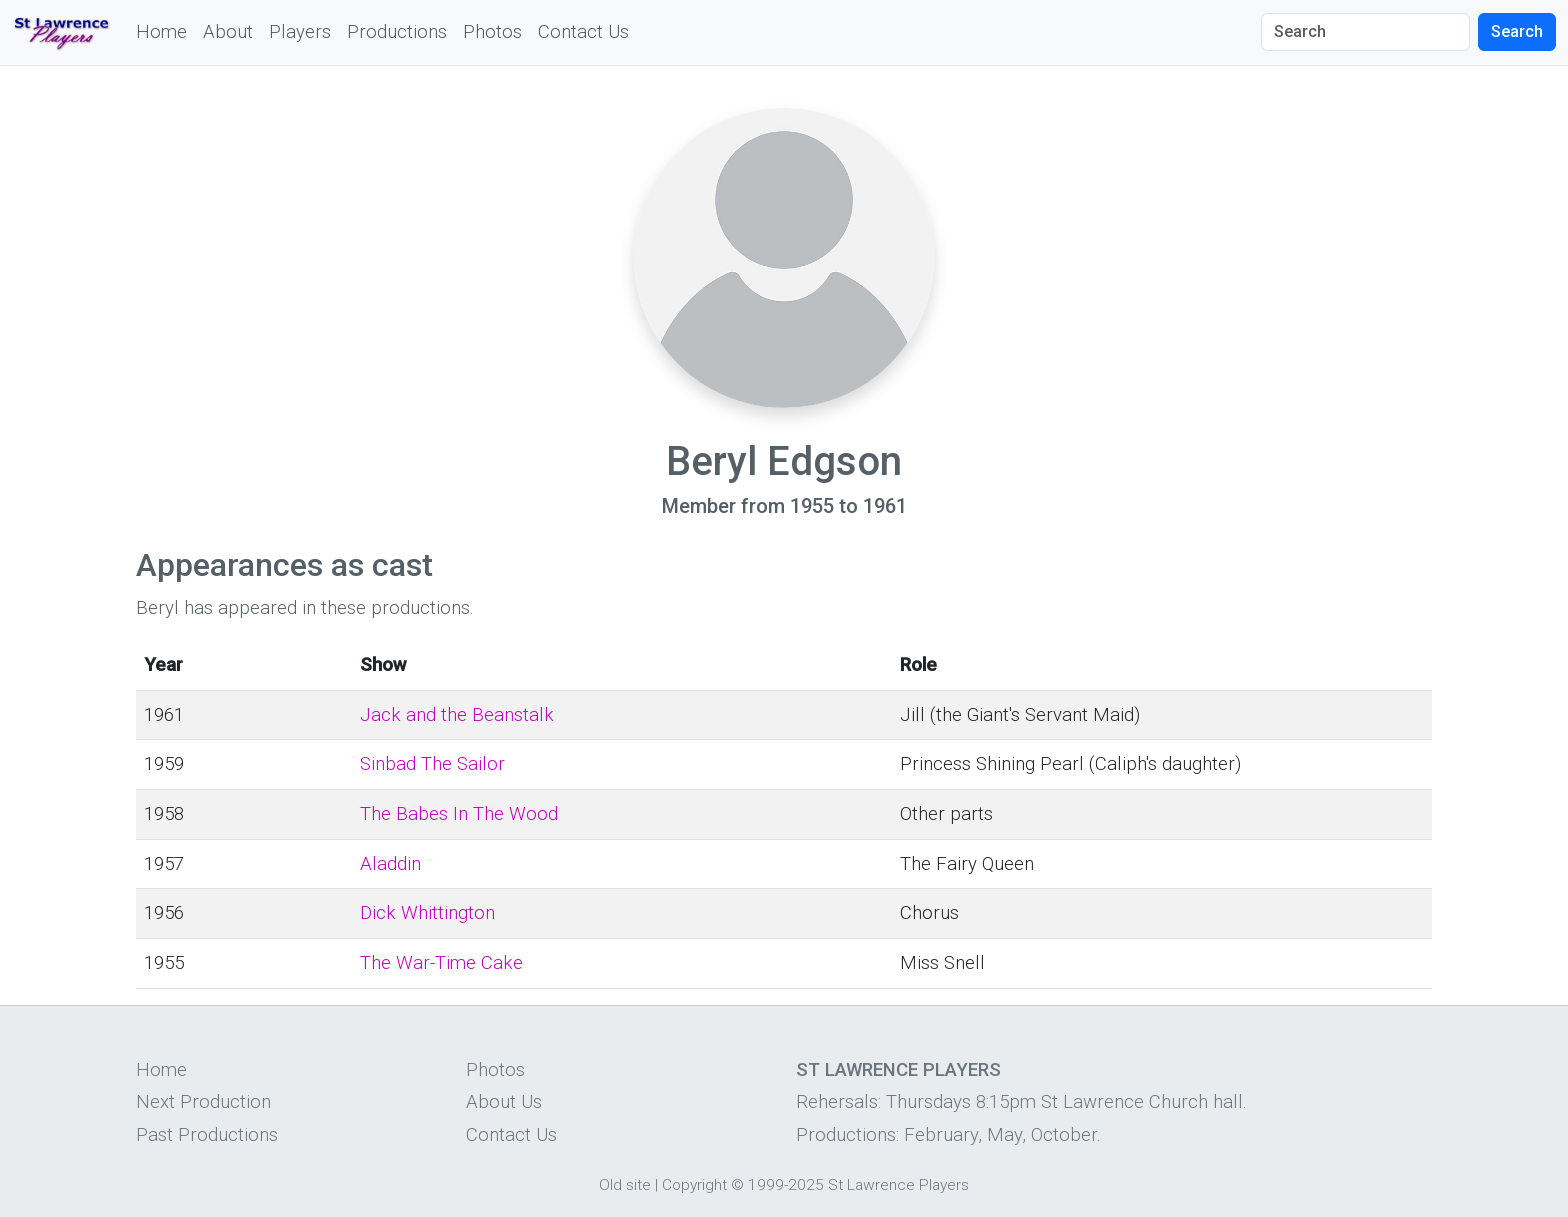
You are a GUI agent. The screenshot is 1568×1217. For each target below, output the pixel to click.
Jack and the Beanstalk (457, 715)
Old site (625, 1185)
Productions (397, 32)
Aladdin (390, 864)
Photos (492, 32)
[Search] (1365, 32)
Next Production (203, 1102)
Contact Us (583, 32)
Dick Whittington (427, 913)
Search (1517, 31)
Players (300, 32)
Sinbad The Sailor (432, 764)
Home (161, 32)
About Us (504, 1102)
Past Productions (207, 1135)
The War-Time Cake (441, 963)
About (228, 32)
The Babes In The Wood (459, 814)
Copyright (694, 1185)
